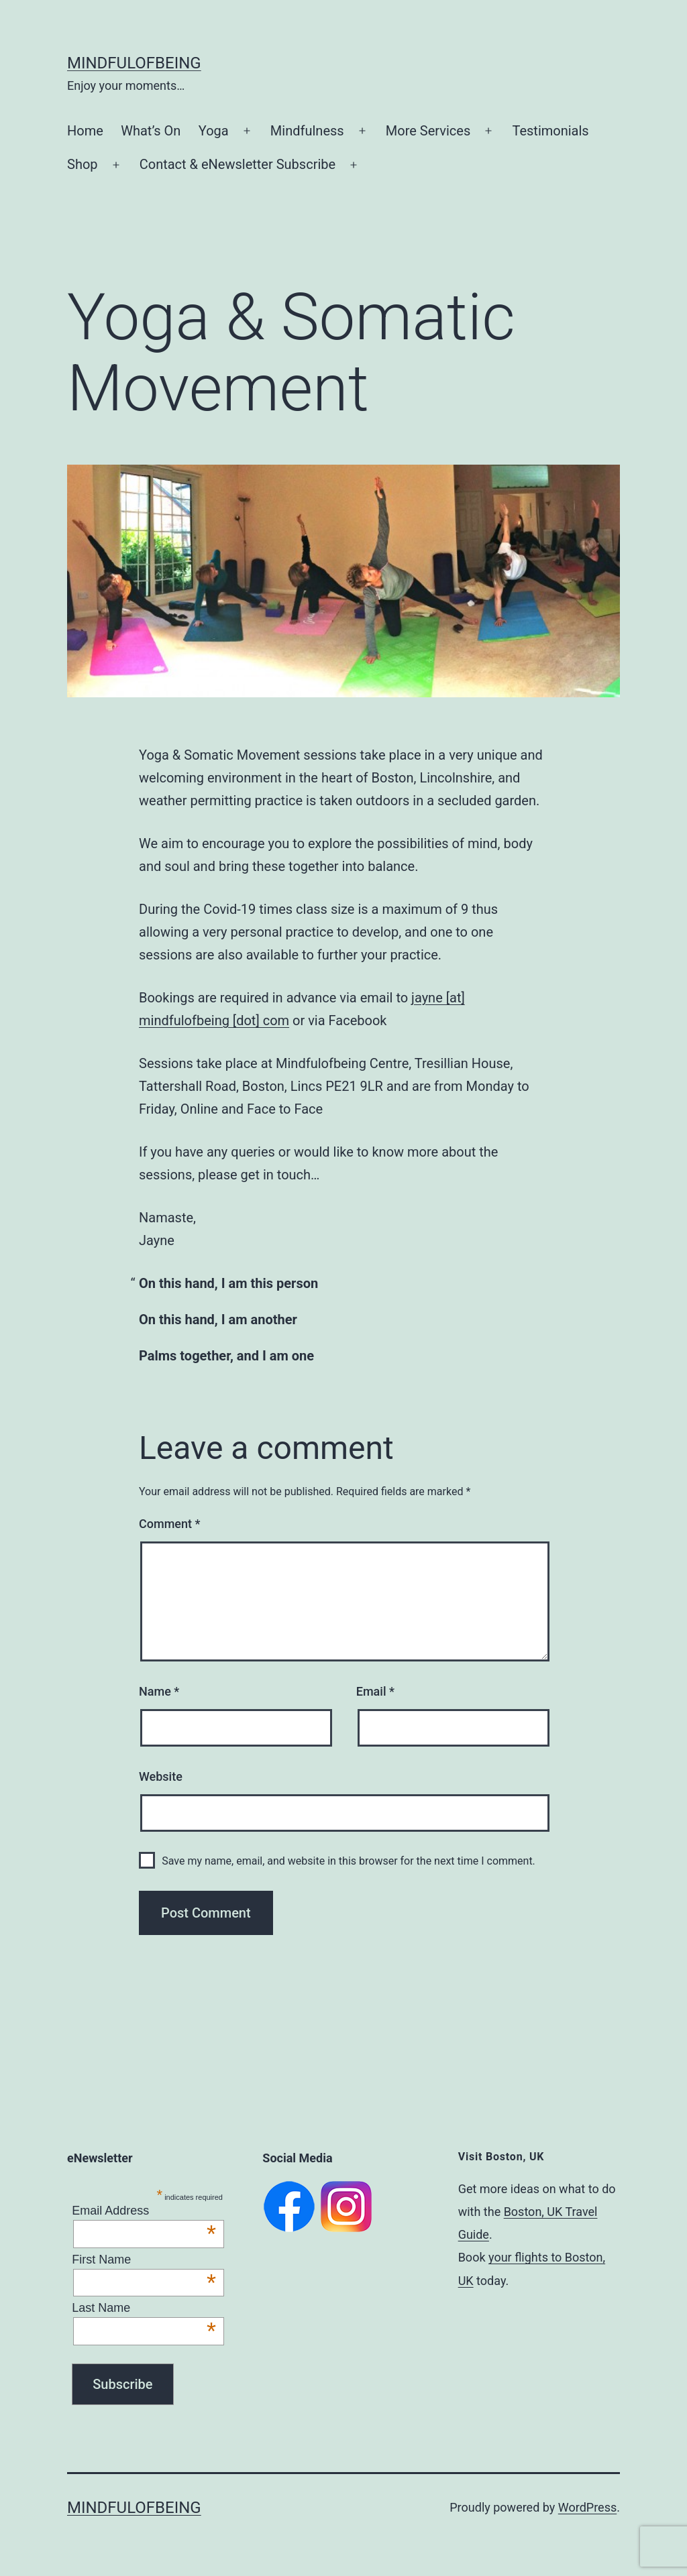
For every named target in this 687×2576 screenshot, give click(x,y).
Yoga (214, 131)
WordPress (587, 2507)
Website (160, 1776)
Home (85, 131)
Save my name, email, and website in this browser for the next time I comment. (348, 1861)
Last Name (144, 2308)
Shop (82, 164)
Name (159, 1691)
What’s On (150, 131)
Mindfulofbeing (134, 63)
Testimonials (550, 131)
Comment (169, 1524)
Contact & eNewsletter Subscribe (237, 164)
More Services (428, 131)
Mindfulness (307, 131)
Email (375, 1691)
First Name (144, 2260)
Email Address (144, 2211)
